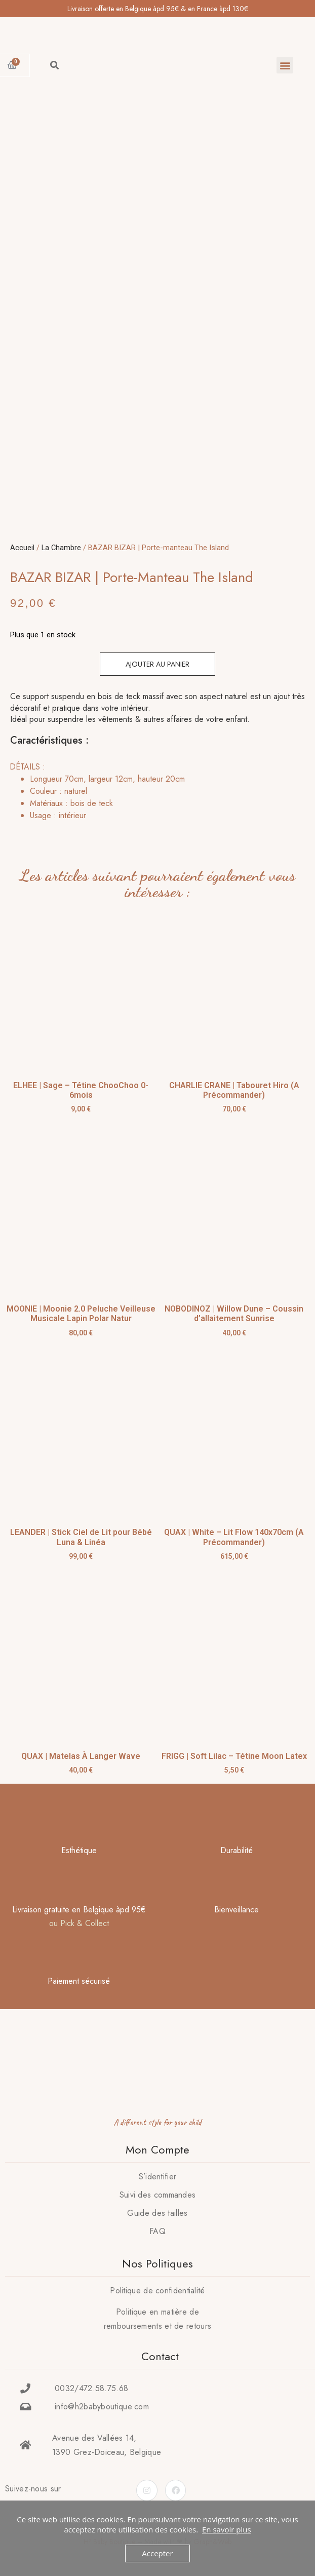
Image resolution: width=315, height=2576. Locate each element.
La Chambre (61, 544)
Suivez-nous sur (33, 2485)
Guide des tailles (157, 2209)
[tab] (155, 787)
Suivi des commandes (158, 2191)
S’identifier (158, 2173)
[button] (285, 65)
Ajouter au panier (157, 661)
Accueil (22, 544)
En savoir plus (226, 2529)
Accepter (157, 2553)
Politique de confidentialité (157, 2287)
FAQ (157, 2228)
